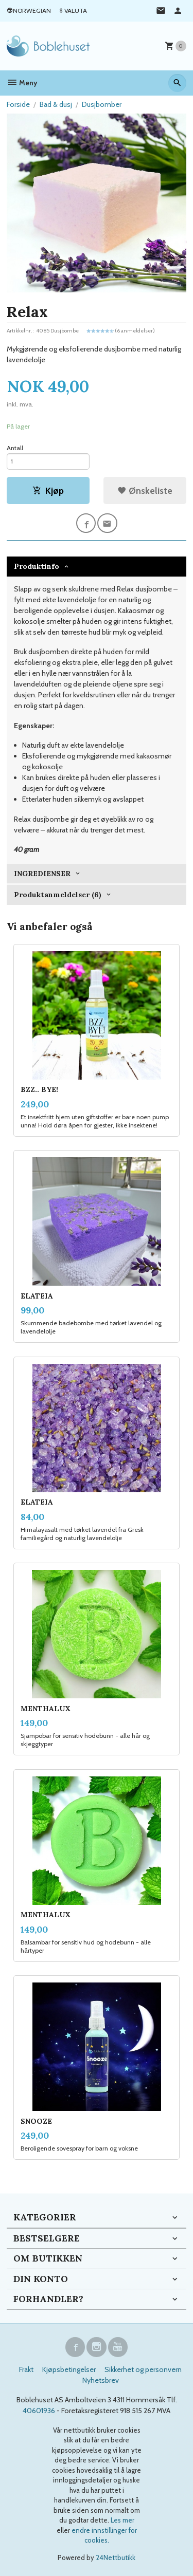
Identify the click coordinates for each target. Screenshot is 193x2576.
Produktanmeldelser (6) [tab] (57, 894)
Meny (22, 82)
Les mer (122, 2520)
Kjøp (48, 490)
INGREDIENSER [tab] (42, 873)
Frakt (26, 2369)
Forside (18, 104)
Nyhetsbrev (100, 2380)
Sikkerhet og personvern (143, 2369)
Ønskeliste (144, 490)
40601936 (39, 2410)
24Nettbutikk (115, 2557)
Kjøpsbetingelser (69, 2369)
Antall (15, 448)
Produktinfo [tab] (36, 566)
